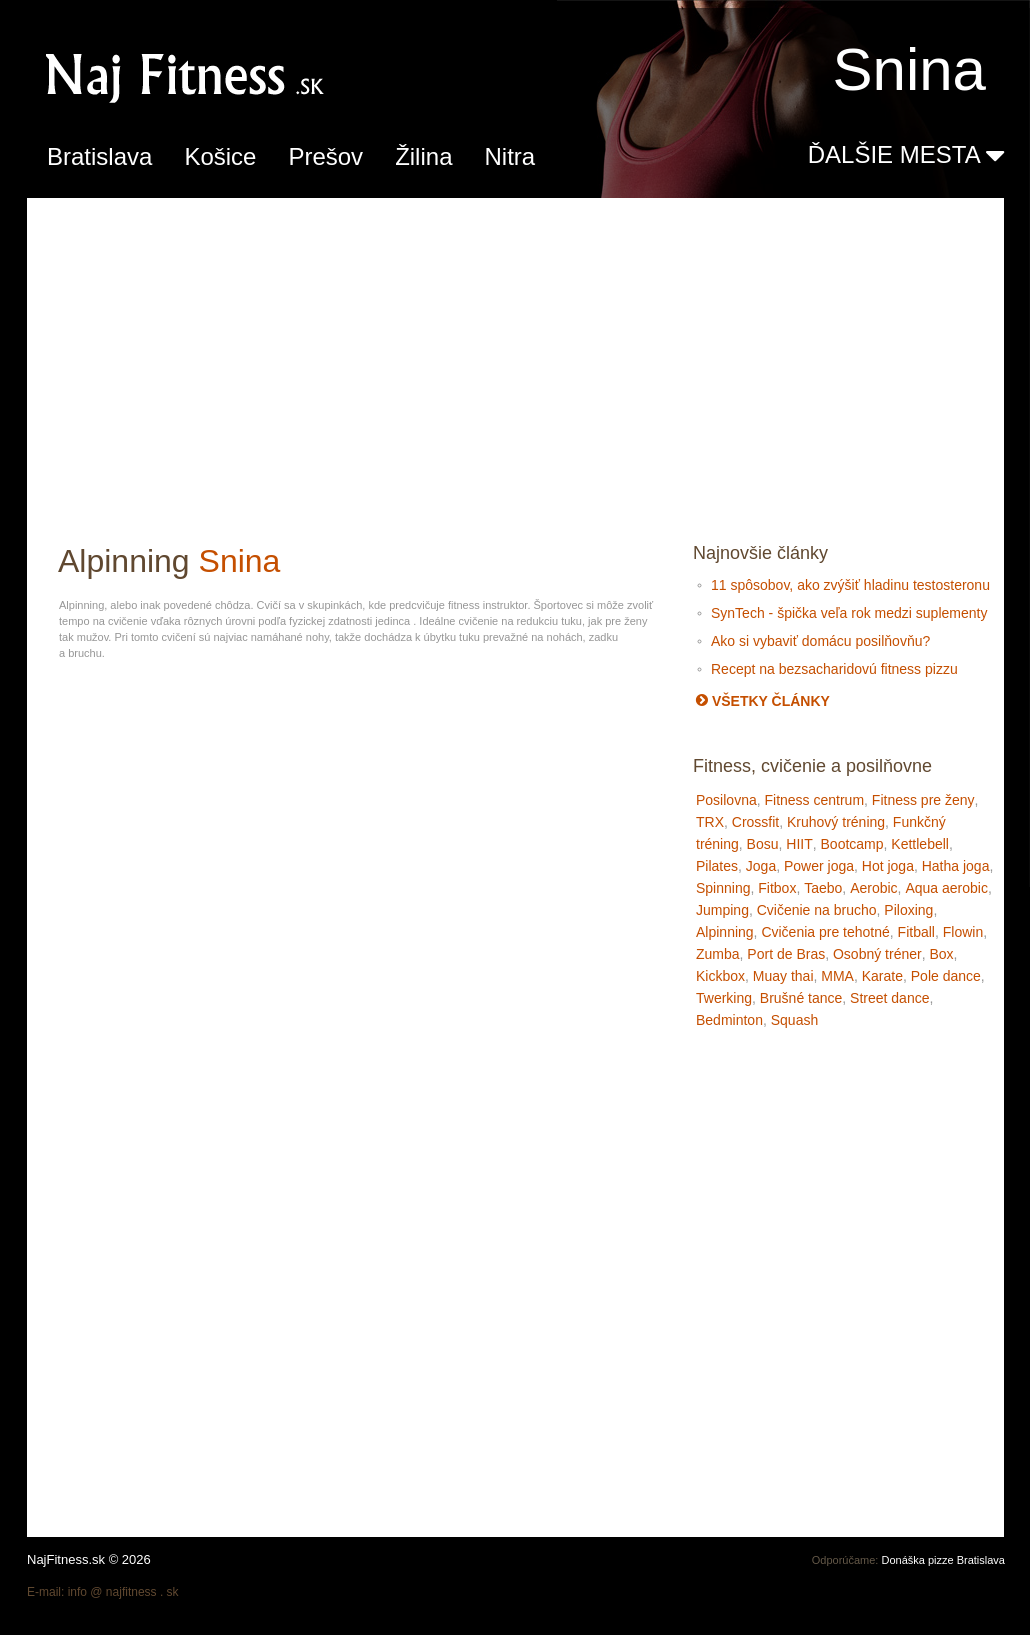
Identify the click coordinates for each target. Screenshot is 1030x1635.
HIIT (799, 844)
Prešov (325, 156)
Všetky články (763, 701)
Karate (882, 976)
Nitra (509, 156)
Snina (240, 561)
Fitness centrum (814, 800)
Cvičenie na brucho (817, 910)
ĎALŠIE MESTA (906, 156)
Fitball (916, 932)
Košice (220, 156)
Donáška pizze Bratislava (943, 1560)
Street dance (889, 998)
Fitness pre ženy (923, 800)
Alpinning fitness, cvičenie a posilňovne (287, 75)
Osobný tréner (877, 954)
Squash (794, 1020)
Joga (761, 866)
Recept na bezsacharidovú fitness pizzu (834, 669)
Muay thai (783, 976)
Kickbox (720, 976)
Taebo (823, 888)
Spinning (723, 888)
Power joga (819, 866)
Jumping (722, 910)
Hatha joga (956, 866)
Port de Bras (786, 954)
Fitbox (777, 888)
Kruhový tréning (836, 822)
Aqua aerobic (946, 888)
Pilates (717, 866)
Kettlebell (920, 844)
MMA (837, 976)
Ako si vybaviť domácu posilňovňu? (820, 641)
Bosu (763, 844)
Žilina (423, 156)
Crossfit (755, 822)
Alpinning (725, 932)
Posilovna (726, 800)
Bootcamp (852, 844)
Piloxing (908, 910)
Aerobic (873, 888)
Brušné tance (801, 998)
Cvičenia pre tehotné (825, 932)
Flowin (963, 932)
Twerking (724, 998)
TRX (710, 822)
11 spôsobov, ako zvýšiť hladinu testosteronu (850, 585)
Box (941, 954)
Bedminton (729, 1020)
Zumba (718, 954)
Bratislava (99, 156)
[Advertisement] (516, 362)
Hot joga (888, 866)
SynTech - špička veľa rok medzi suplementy (849, 613)
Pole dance (946, 976)
